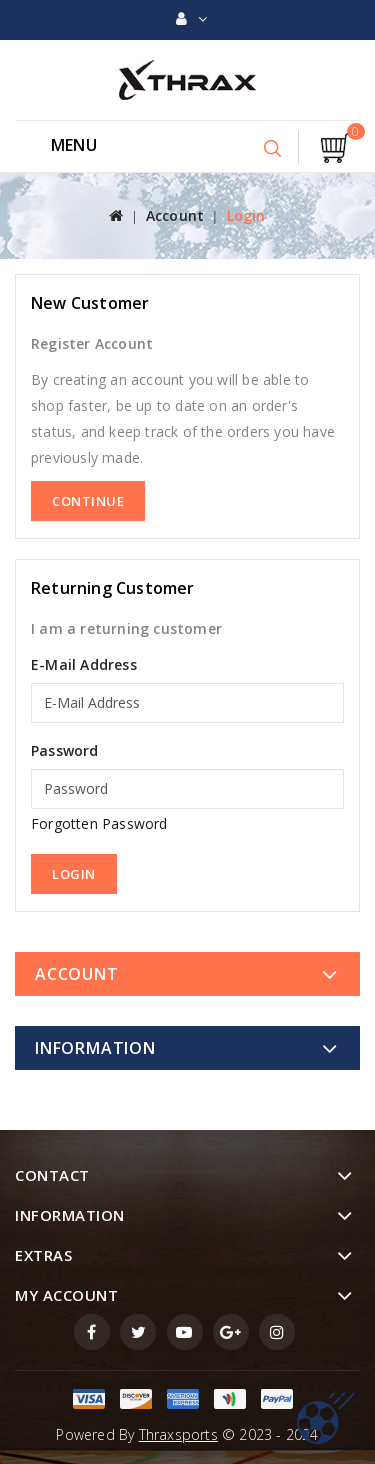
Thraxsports (178, 1434)
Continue (88, 501)
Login (246, 215)
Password (65, 750)
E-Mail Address (84, 664)
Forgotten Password (99, 823)
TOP (326, 1418)
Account (175, 215)
